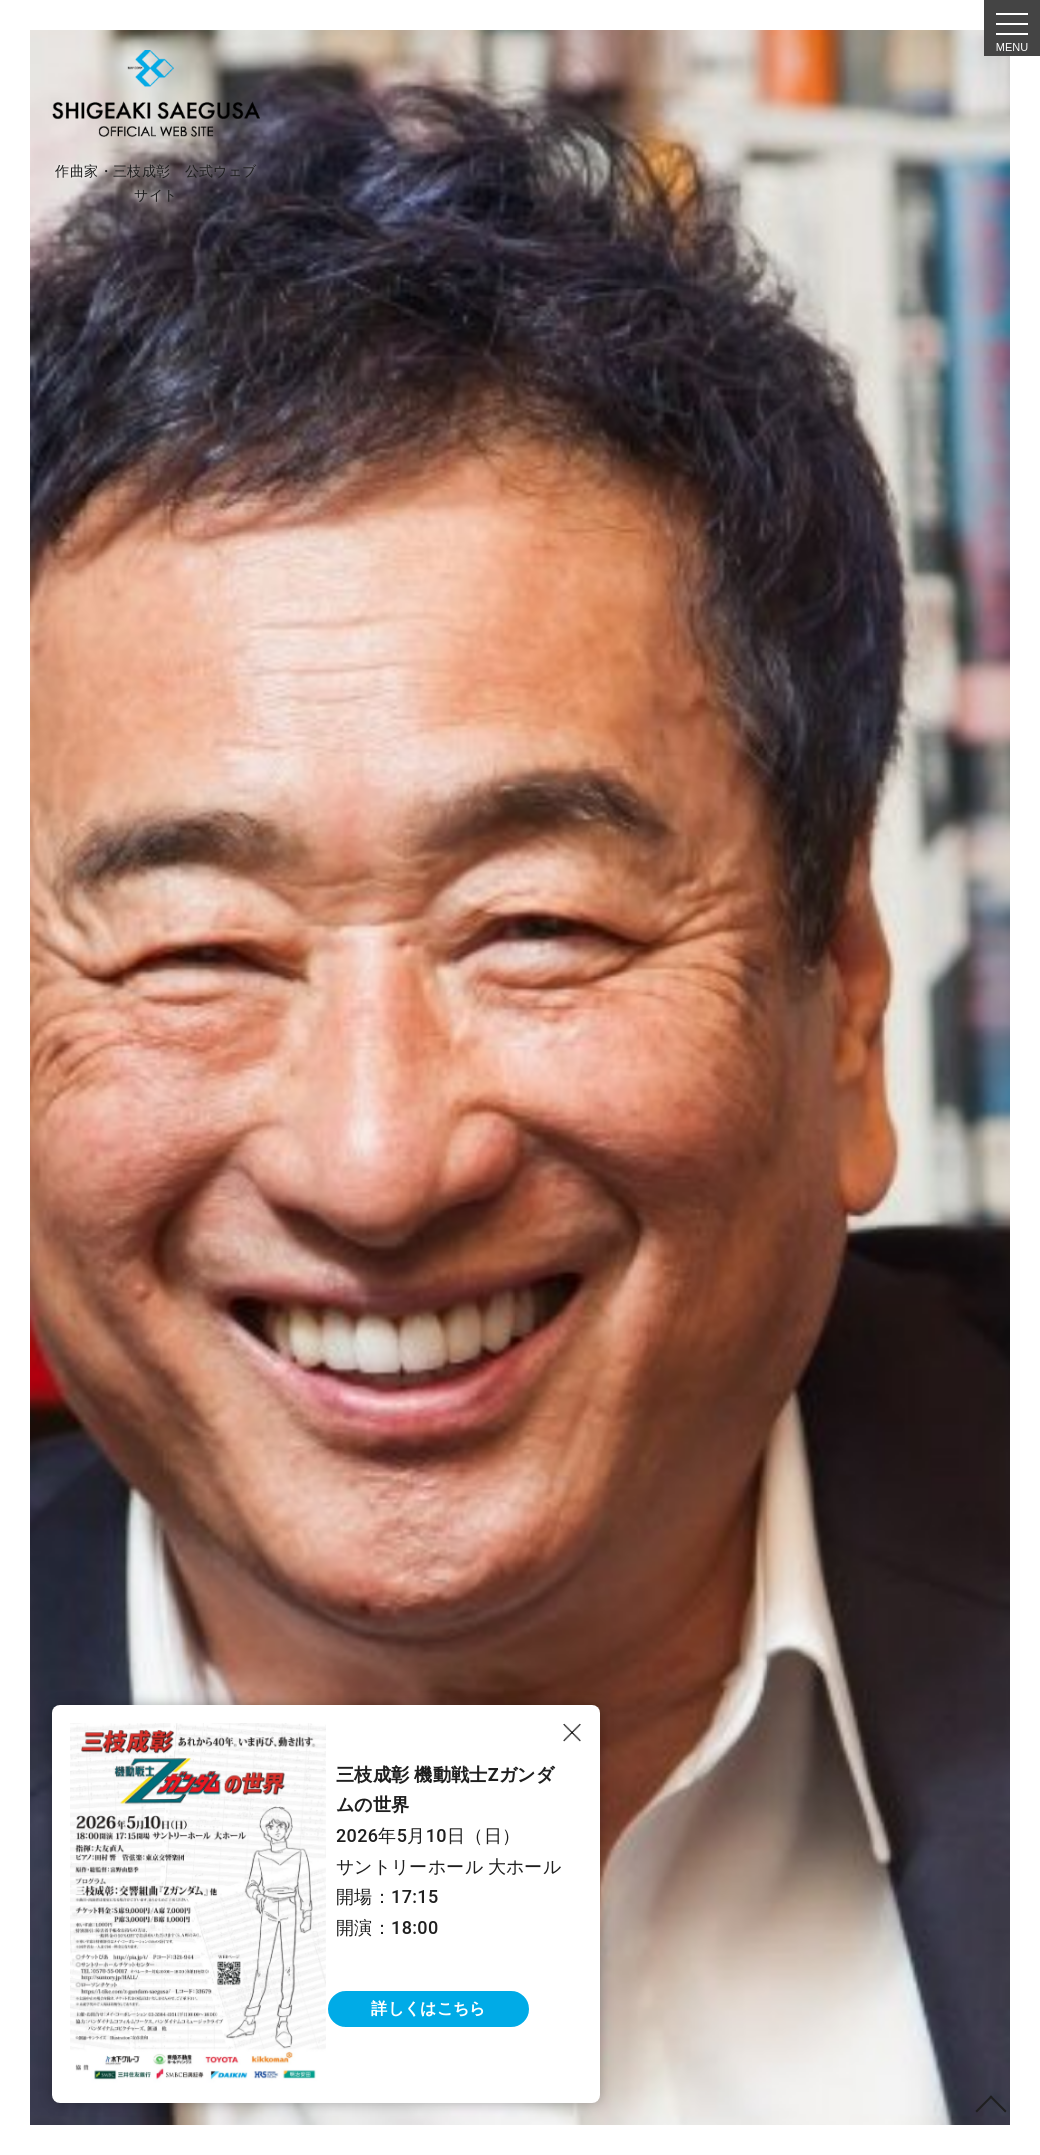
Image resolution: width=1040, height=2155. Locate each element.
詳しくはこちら (428, 2008)
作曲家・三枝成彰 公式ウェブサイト (155, 183)
